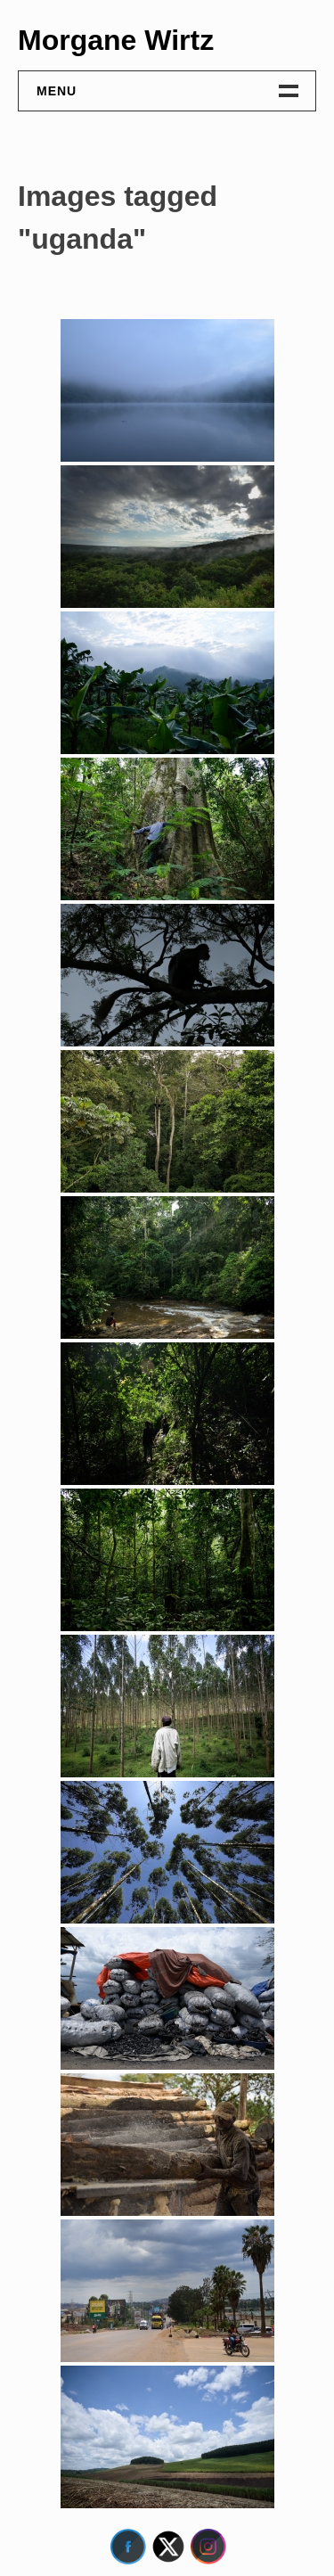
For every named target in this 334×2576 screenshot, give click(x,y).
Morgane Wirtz (116, 40)
